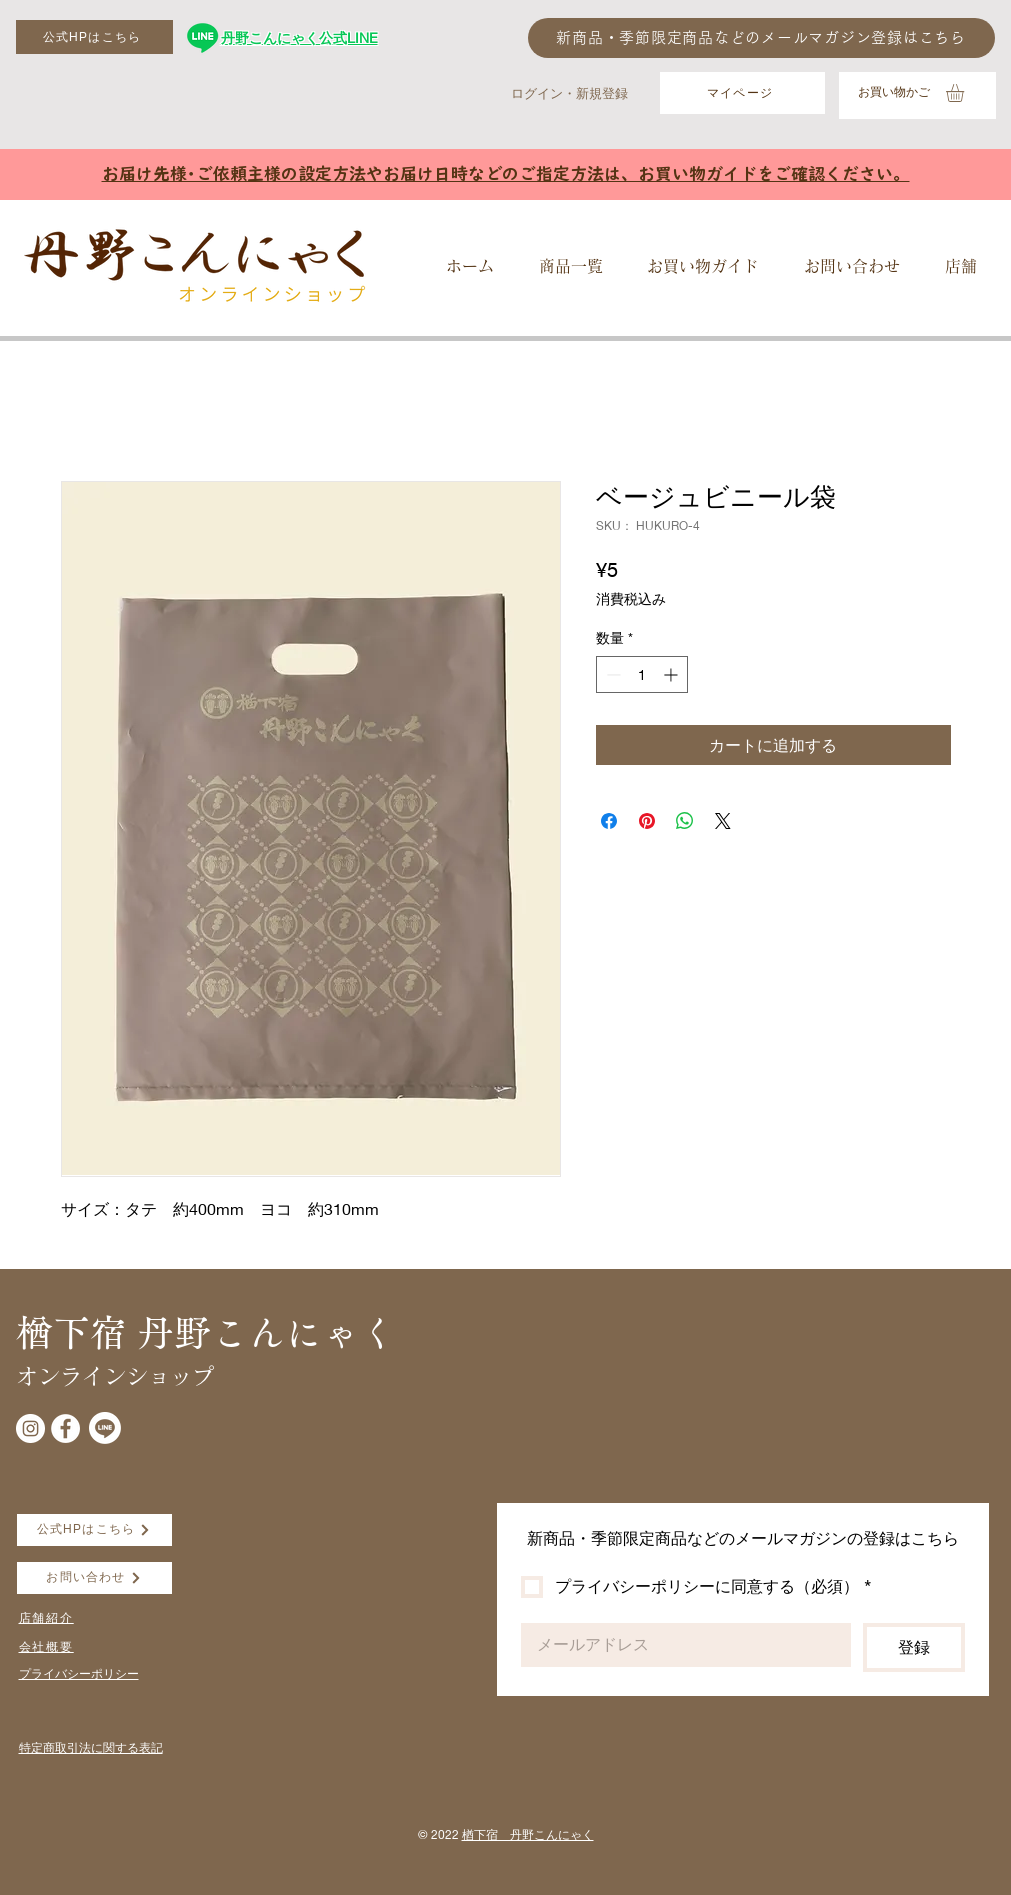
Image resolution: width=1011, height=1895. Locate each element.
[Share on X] (723, 821)
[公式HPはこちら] (94, 37)
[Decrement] (611, 674)
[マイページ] (742, 93)
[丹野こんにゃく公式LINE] (202, 37)
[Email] (680, 1645)
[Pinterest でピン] (647, 821)
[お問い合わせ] (94, 1578)
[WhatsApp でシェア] (685, 821)
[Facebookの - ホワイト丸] (65, 1428)
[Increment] (672, 674)
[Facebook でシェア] (609, 821)
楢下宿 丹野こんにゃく (528, 1834)
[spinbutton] (642, 674)
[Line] (105, 1428)
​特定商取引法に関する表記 (91, 1747)
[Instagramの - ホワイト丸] (30, 1428)
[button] (965, 93)
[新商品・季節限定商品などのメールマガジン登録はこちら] (761, 38)
